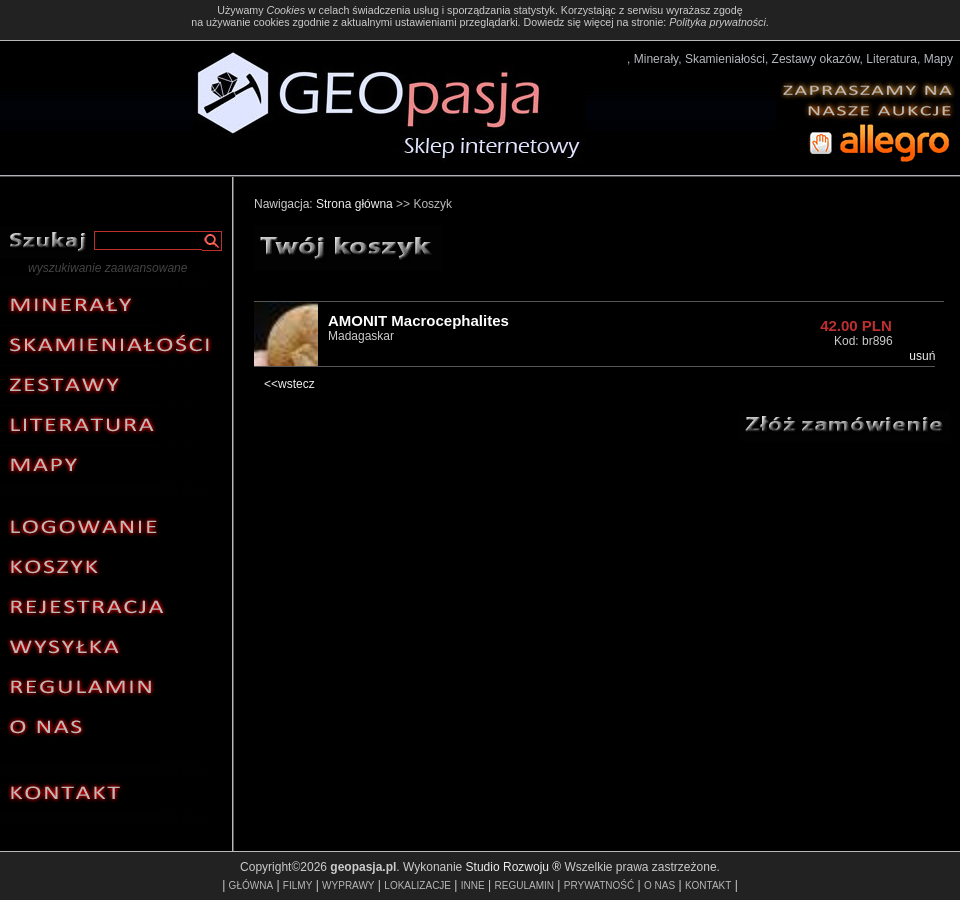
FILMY (297, 885)
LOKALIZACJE (417, 885)
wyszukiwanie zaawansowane (107, 268)
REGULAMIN (524, 885)
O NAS (659, 885)
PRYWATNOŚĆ (599, 885)
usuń (922, 356)
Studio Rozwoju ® (514, 867)
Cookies (285, 10)
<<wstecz (289, 384)
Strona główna (354, 204)
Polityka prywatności (717, 22)
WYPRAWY (348, 885)
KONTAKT (708, 885)
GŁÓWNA (251, 885)
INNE (473, 885)
